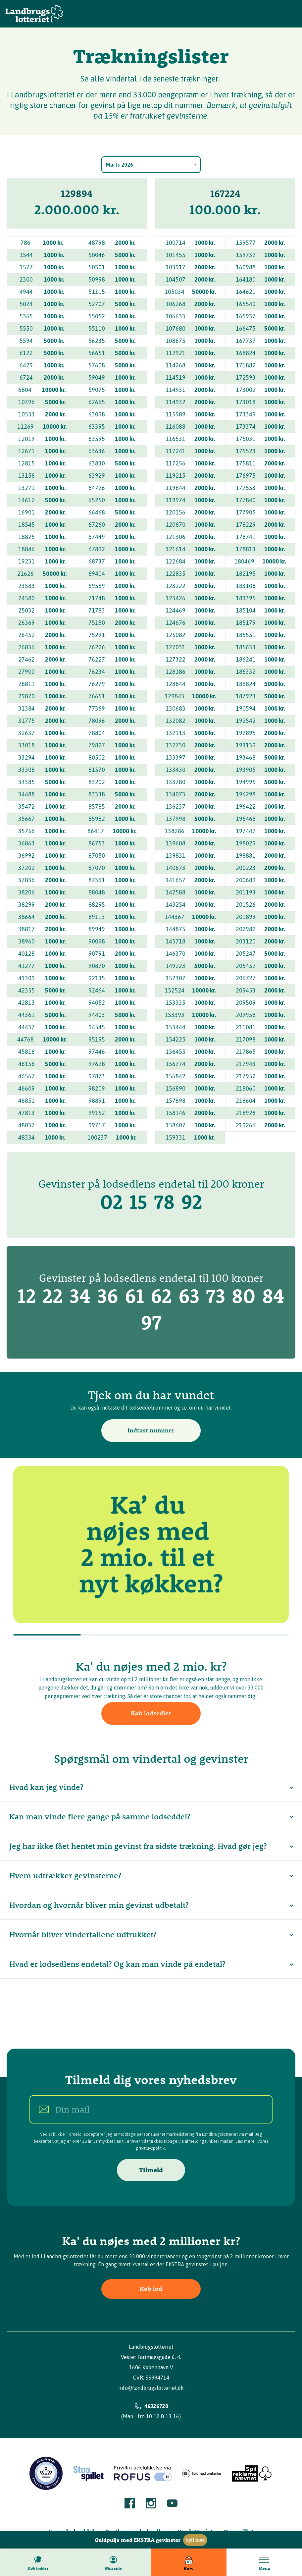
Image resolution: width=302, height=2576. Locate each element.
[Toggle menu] (264, 2562)
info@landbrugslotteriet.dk (151, 2388)
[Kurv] (188, 2562)
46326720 (156, 2406)
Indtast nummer (151, 1430)
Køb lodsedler (151, 1713)
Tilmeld (151, 2170)
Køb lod (151, 2288)
